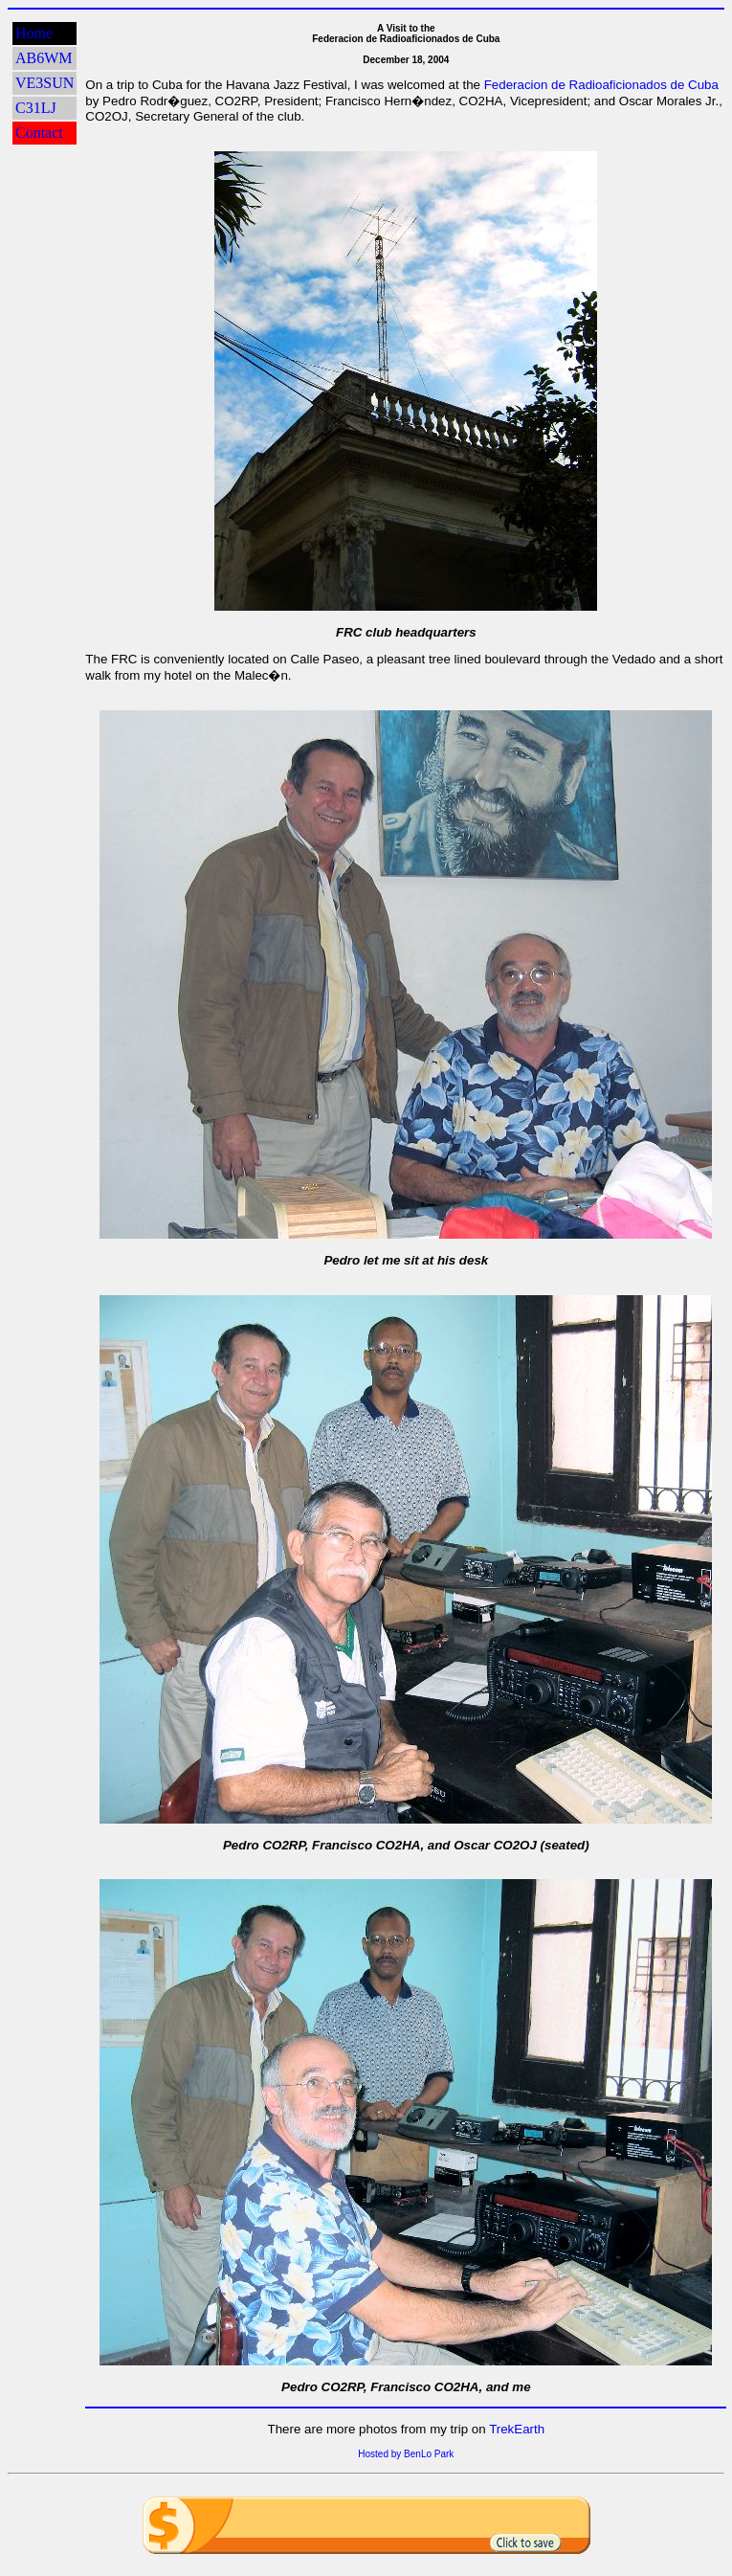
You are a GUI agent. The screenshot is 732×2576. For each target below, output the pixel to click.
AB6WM (44, 58)
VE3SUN (44, 83)
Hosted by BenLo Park (406, 2454)
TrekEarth (516, 2429)
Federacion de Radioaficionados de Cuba (601, 85)
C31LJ (35, 108)
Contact (39, 132)
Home (34, 33)
